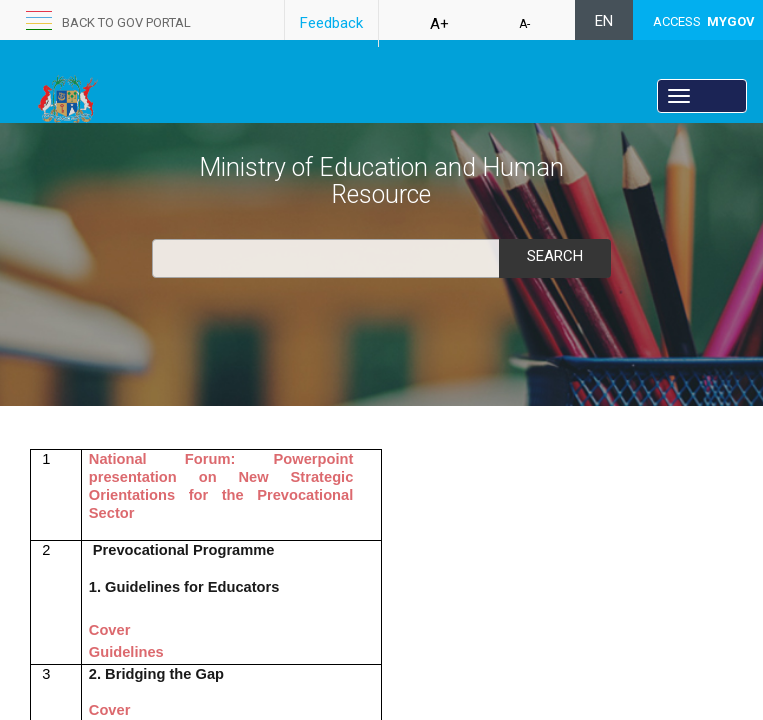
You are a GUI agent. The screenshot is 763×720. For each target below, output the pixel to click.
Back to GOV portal (126, 22)
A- (524, 24)
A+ (439, 24)
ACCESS (704, 21)
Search (555, 256)
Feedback (331, 23)
